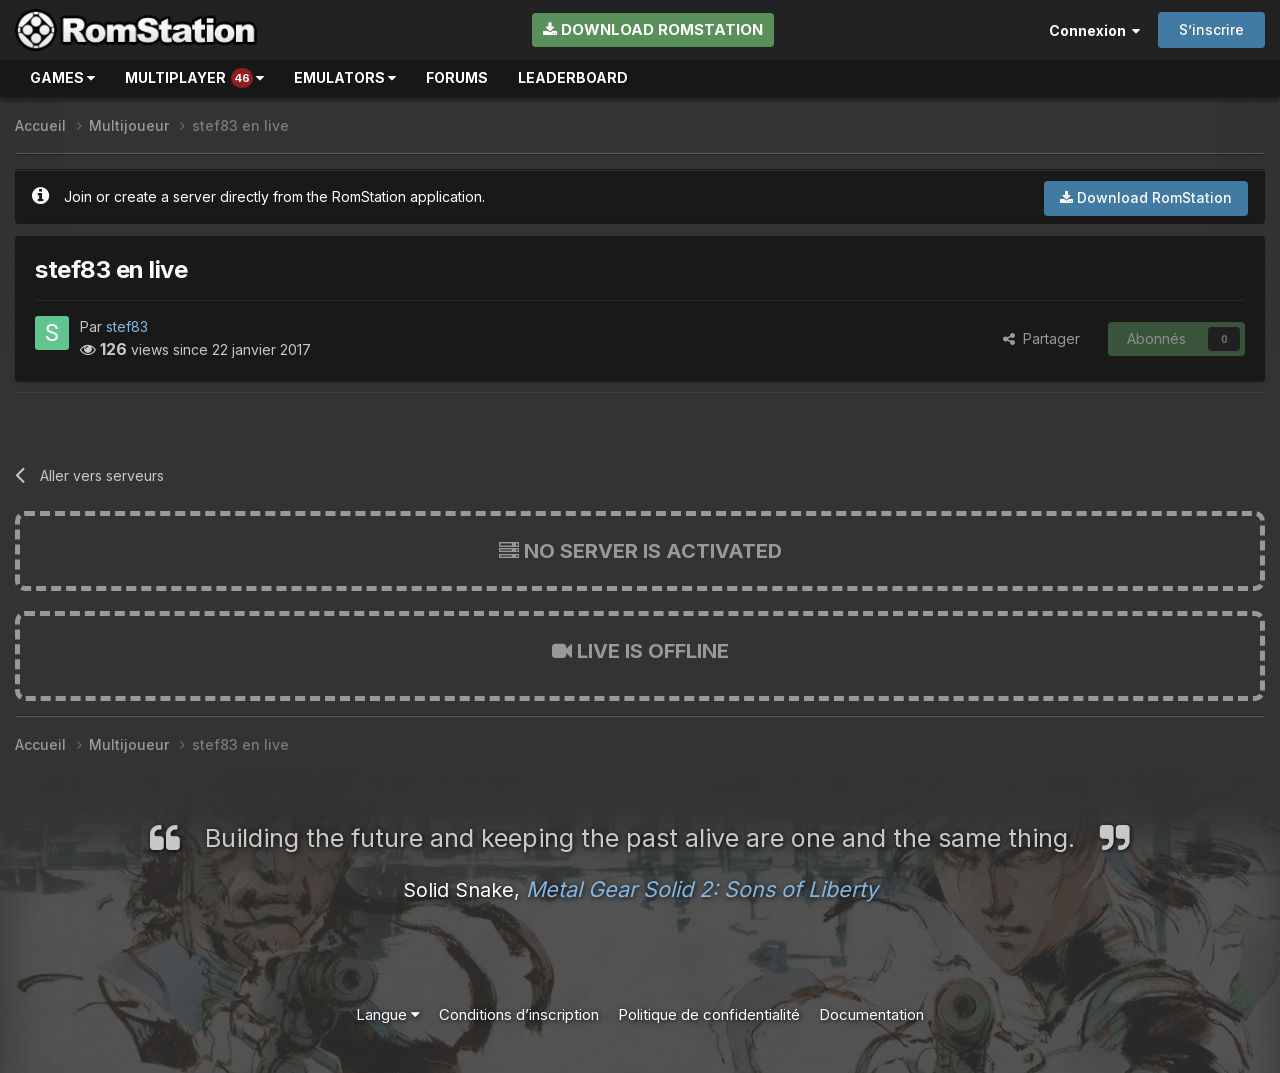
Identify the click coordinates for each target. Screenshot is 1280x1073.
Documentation (871, 1014)
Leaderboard (573, 77)
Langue (388, 1014)
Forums (457, 77)
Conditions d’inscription (519, 1014)
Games (62, 77)
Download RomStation (653, 29)
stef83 (127, 326)
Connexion (1094, 30)
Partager (1041, 338)
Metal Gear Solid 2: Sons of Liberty (702, 889)
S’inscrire (1211, 29)
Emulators (345, 77)
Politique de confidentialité (709, 1014)
